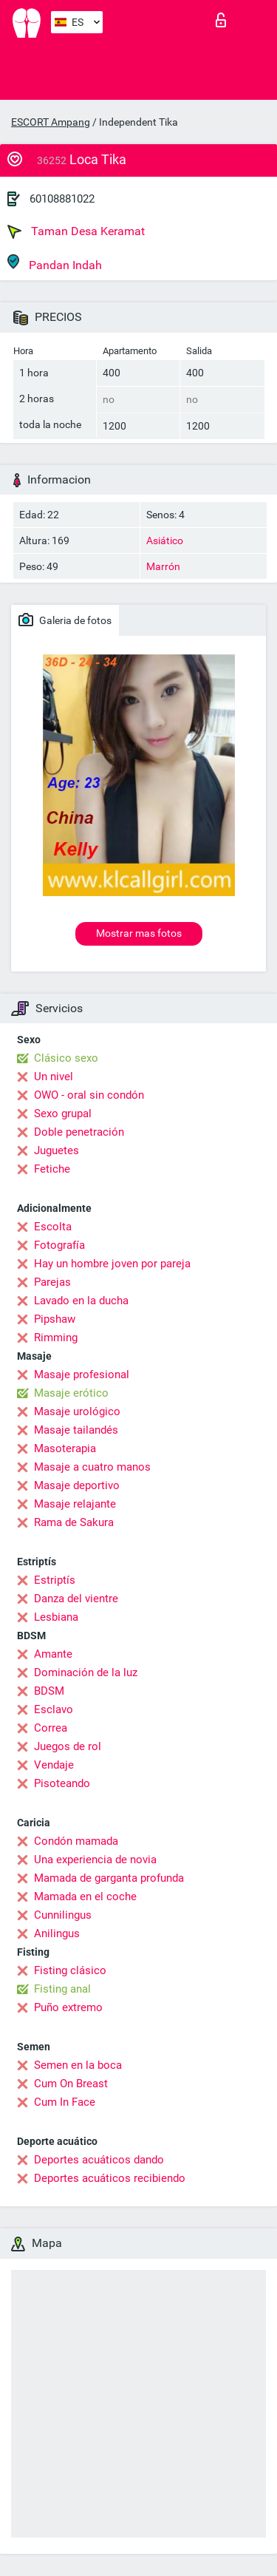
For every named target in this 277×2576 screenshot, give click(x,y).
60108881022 (62, 199)
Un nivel (53, 1076)
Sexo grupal (63, 1113)
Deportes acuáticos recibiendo (109, 2178)
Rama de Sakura (74, 1522)
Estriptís (54, 1580)
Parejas (52, 1282)
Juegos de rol (67, 1746)
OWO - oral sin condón (89, 1095)
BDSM (49, 1691)
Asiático (164, 540)
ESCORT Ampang (50, 122)
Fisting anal (62, 1989)
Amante (53, 1654)
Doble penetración (79, 1132)
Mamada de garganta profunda (109, 1878)
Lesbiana (56, 1617)
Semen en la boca (78, 2065)
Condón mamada (76, 1841)
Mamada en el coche (85, 1896)
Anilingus (57, 1933)
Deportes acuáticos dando (99, 2159)
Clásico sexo (66, 1058)
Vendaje (54, 1765)
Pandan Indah (54, 263)
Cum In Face (64, 2102)
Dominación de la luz (85, 1672)
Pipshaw (54, 1319)
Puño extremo (68, 2007)
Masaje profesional (81, 1374)
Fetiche (52, 1169)
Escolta (53, 1226)
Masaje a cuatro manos (92, 1467)
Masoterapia (65, 1448)
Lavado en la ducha (81, 1300)
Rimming (56, 1337)
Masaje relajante (75, 1504)
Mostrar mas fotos (139, 933)
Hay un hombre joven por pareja (112, 1263)
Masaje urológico (77, 1411)
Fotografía (59, 1245)
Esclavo (53, 1709)
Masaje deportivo (77, 1485)
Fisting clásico (70, 1970)
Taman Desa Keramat (76, 231)
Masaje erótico (71, 1393)
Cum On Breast (71, 2083)
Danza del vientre (76, 1598)
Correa (50, 1728)
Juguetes (56, 1150)
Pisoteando (62, 1783)
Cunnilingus (63, 1915)
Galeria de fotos (65, 619)
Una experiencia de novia (95, 1859)
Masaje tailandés (76, 1430)
